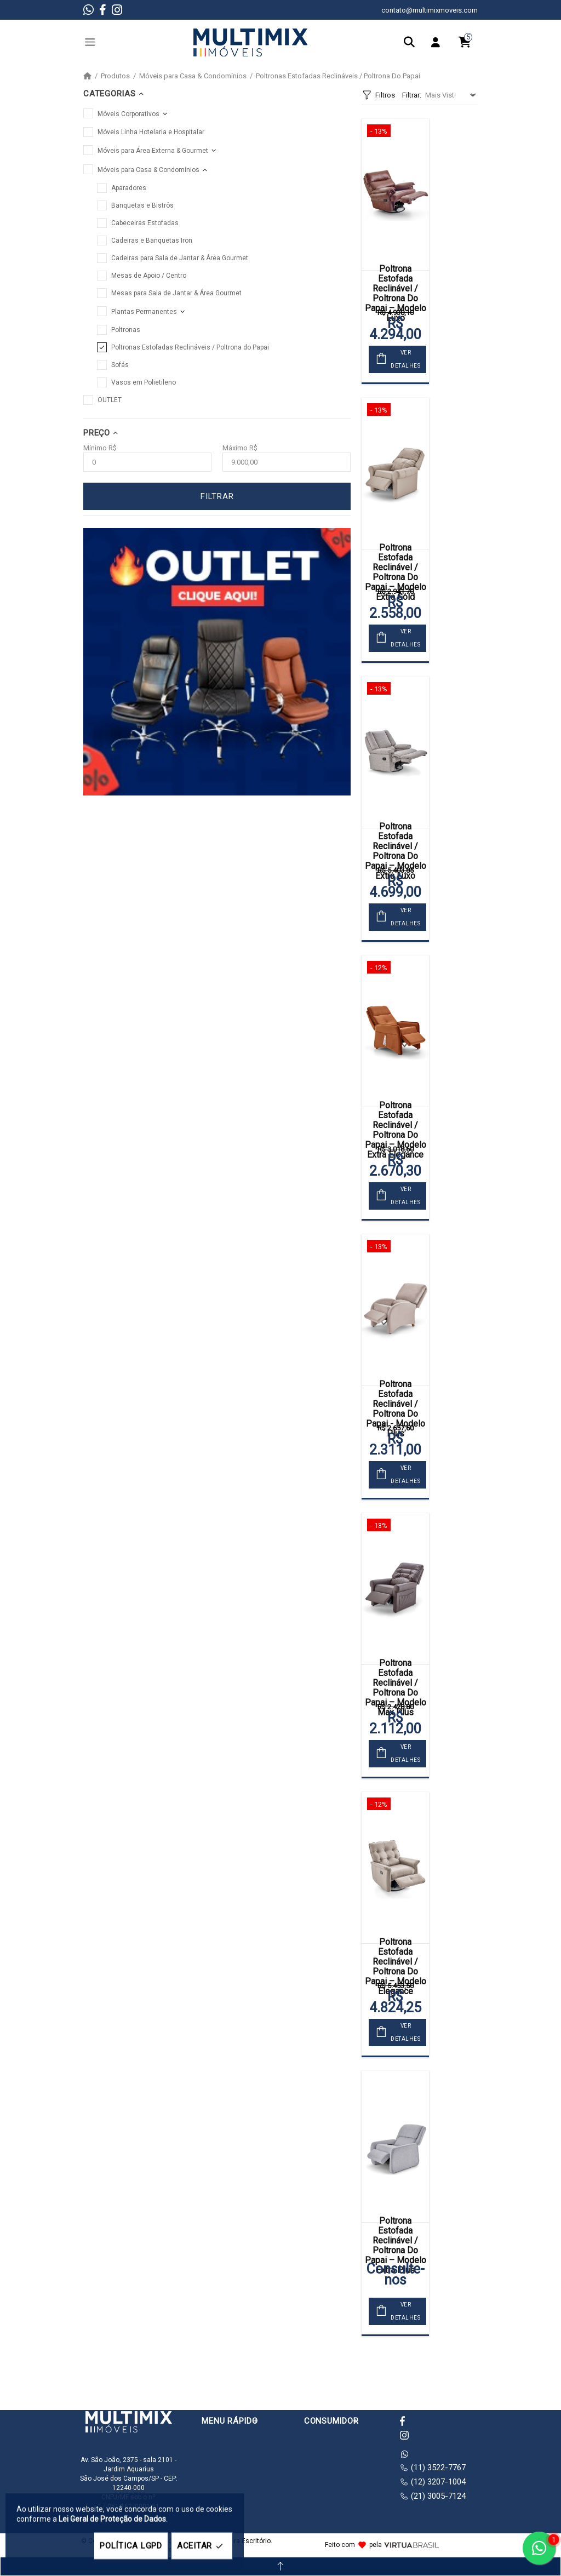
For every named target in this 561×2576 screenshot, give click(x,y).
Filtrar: (411, 95)
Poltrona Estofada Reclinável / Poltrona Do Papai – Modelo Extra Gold (395, 572)
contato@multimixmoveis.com (429, 10)
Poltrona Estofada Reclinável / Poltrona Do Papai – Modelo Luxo (395, 293)
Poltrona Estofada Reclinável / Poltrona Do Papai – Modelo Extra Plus (395, 2245)
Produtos (115, 76)
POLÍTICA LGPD (131, 2546)
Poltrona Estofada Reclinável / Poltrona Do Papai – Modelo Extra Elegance (395, 1130)
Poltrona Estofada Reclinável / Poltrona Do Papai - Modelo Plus (395, 1409)
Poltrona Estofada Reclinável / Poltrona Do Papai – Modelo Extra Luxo (395, 851)
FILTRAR (217, 496)
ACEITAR (202, 2546)
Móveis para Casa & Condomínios (193, 76)
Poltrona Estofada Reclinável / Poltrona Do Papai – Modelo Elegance (395, 1967)
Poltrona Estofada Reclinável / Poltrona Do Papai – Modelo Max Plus (395, 1688)
